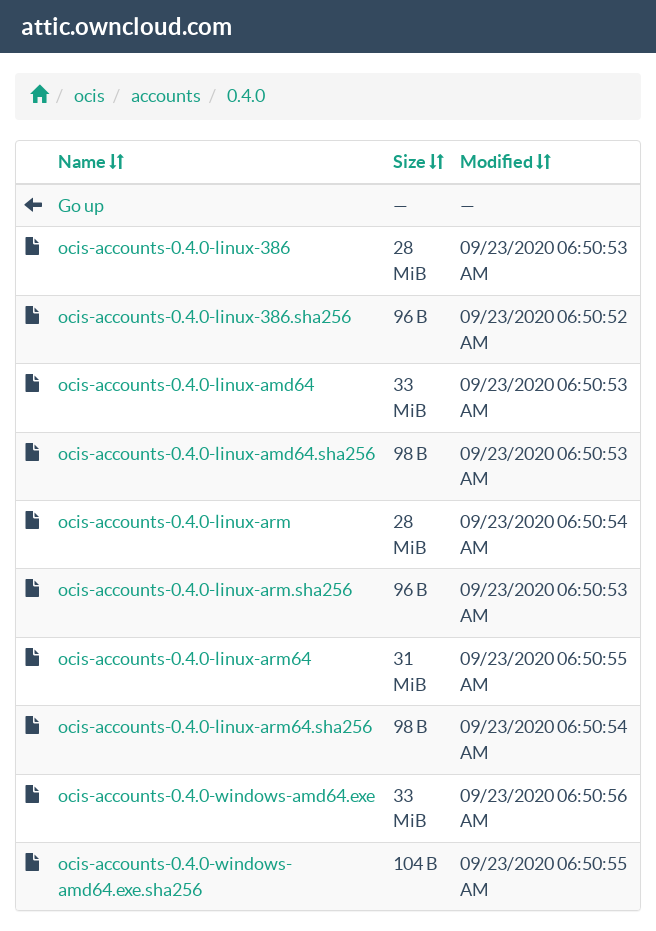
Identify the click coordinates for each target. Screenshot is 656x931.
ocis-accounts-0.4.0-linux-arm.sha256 (205, 589)
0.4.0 (246, 95)
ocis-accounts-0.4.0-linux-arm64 (184, 658)
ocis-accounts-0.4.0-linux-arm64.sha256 (215, 726)
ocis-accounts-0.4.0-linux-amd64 (186, 384)
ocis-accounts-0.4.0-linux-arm (174, 521)
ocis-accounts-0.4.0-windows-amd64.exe (216, 795)
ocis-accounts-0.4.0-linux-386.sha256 (204, 316)
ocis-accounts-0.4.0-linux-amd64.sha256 (216, 453)
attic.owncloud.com (126, 26)
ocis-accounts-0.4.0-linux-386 (174, 247)
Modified (505, 161)
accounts (166, 95)
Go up (81, 205)
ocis (89, 95)
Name (91, 161)
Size (418, 161)
